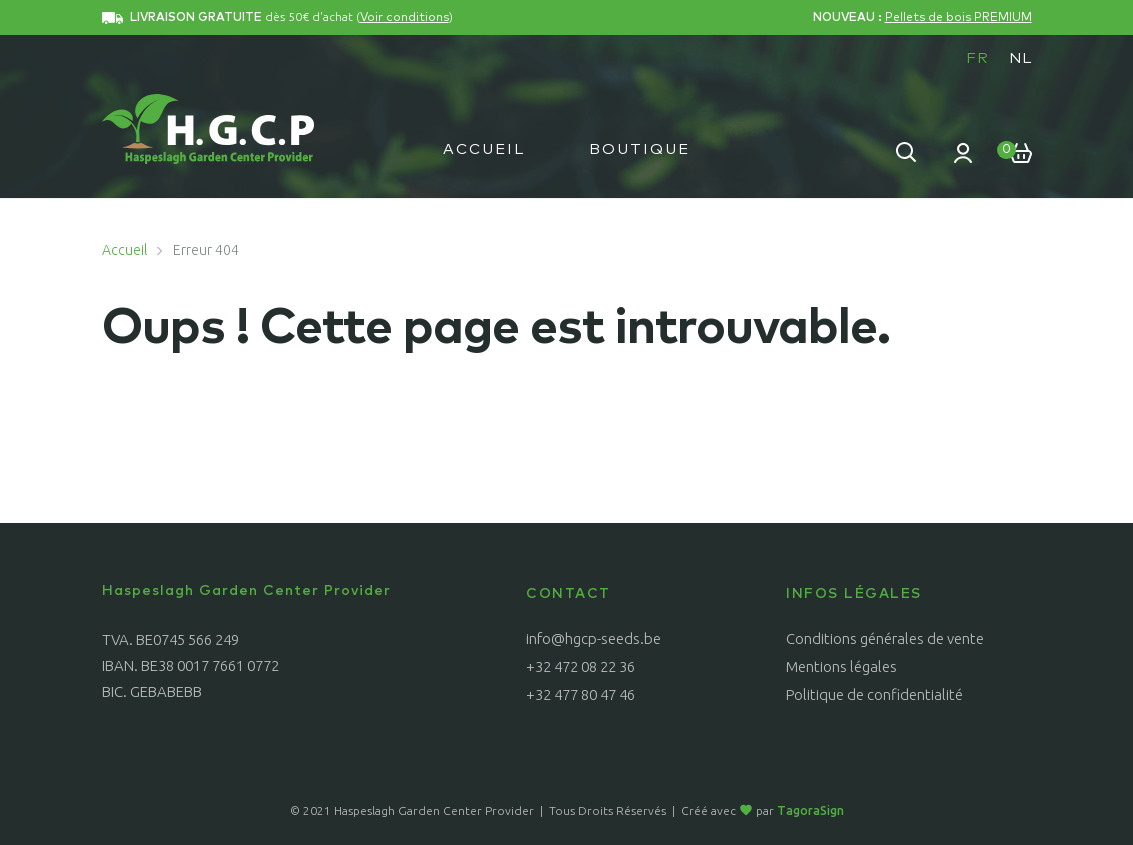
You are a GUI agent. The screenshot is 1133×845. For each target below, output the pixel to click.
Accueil (484, 149)
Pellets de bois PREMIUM (958, 18)
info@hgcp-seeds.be (593, 638)
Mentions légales (841, 666)
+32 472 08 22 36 (580, 666)
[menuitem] (977, 58)
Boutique (639, 149)
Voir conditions (404, 18)
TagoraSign (810, 810)
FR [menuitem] (977, 58)
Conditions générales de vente (885, 638)
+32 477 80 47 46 (580, 694)
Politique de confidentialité (874, 694)
